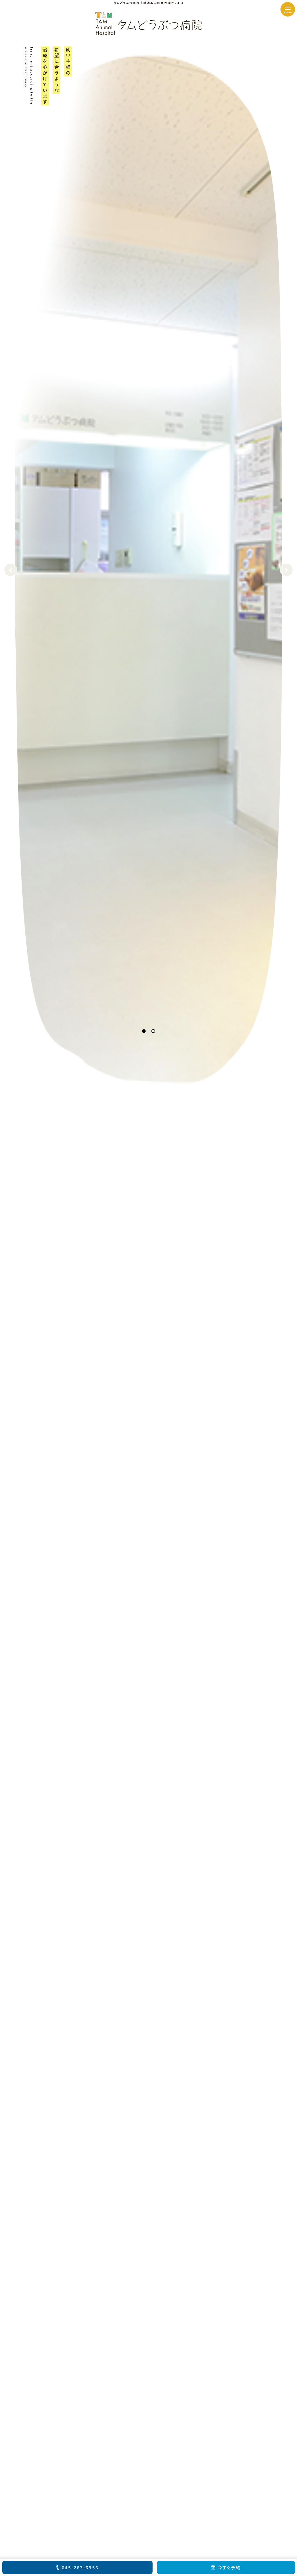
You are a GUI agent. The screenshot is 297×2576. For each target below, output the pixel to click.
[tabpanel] (148, 570)
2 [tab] (153, 1031)
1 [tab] (144, 1031)
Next (286, 569)
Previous (10, 569)
